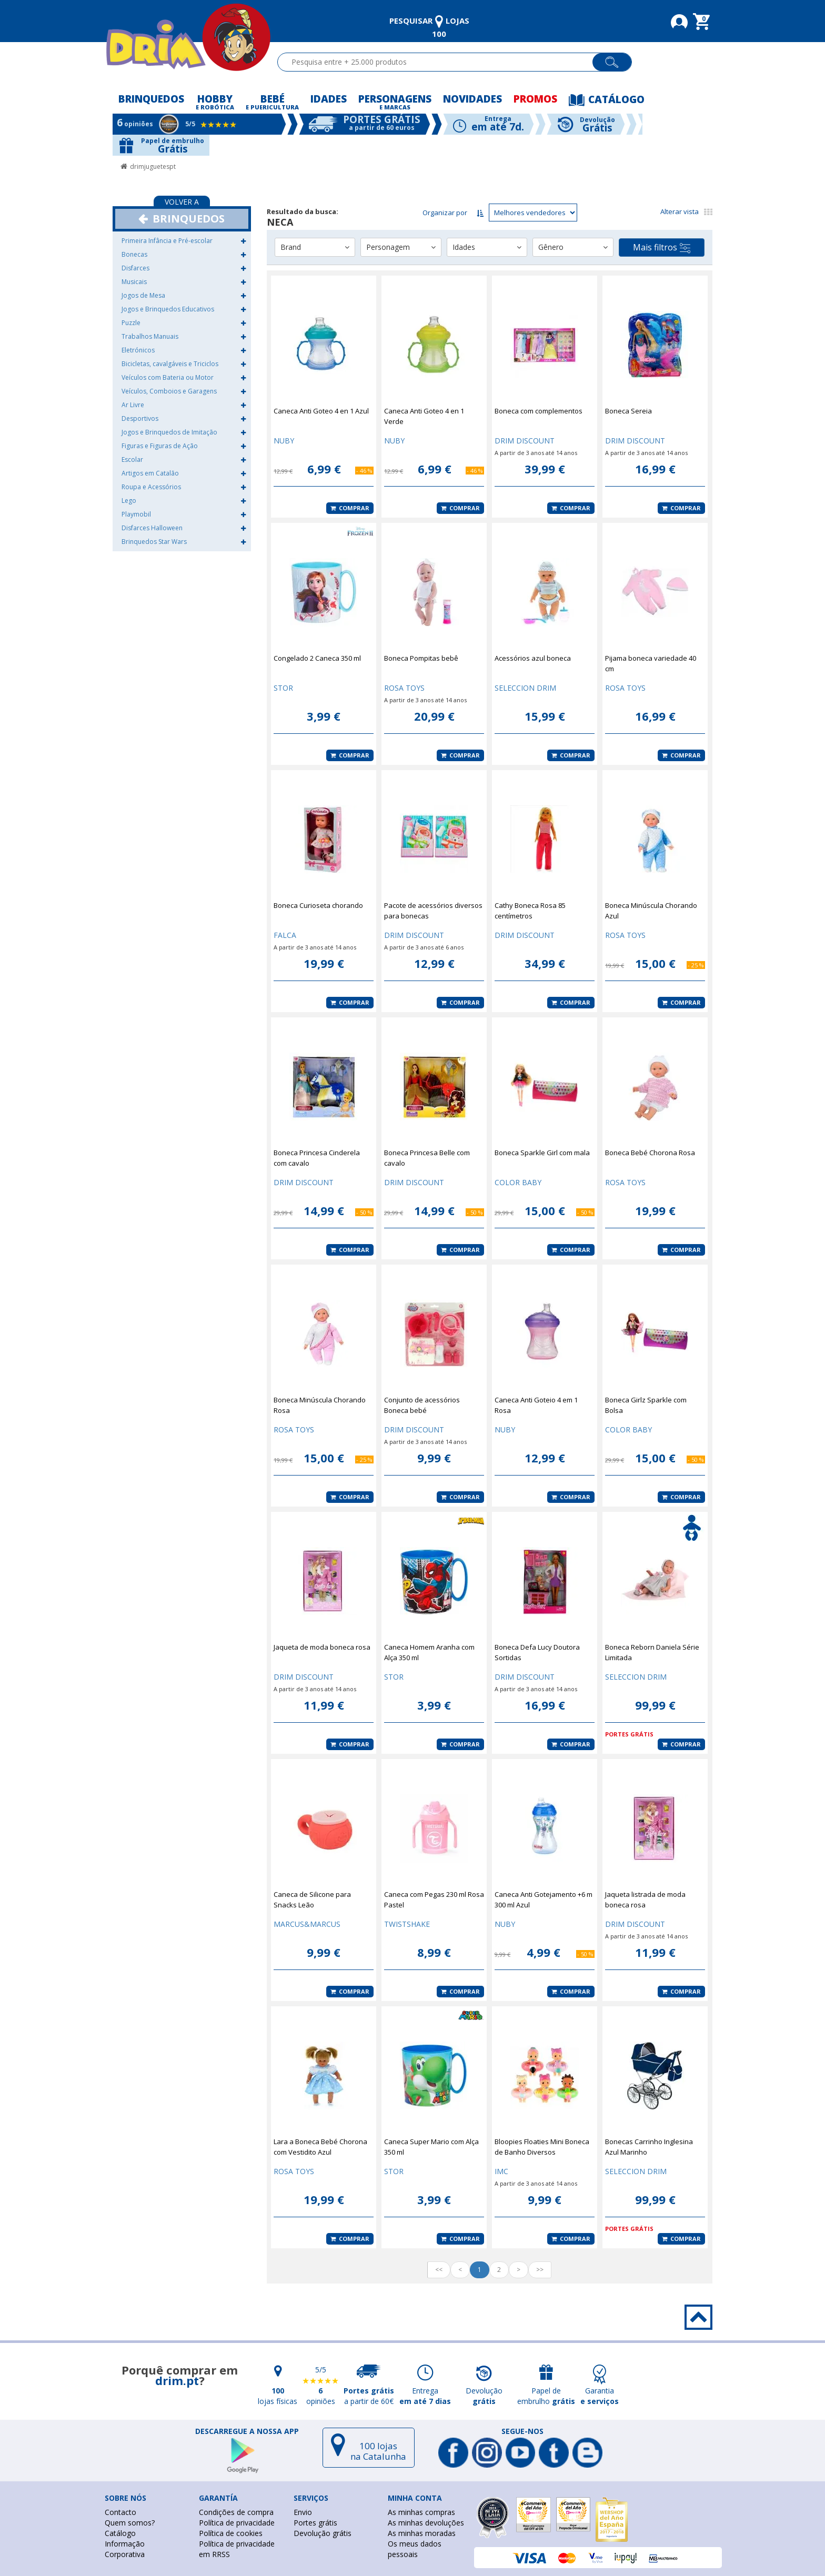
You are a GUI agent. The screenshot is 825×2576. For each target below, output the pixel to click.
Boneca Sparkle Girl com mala (542, 1152)
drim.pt (177, 2380)
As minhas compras (421, 2512)
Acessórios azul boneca (533, 658)
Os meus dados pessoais (414, 2549)
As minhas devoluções (426, 2523)
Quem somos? (130, 2523)
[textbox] (439, 62)
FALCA (285, 935)
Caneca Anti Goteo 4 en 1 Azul (321, 411)
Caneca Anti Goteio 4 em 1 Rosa (536, 1405)
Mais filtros (661, 247)
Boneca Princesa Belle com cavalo (427, 1158)
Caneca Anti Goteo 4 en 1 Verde (424, 416)
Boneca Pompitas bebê (421, 658)
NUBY (284, 441)
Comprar (349, 508)
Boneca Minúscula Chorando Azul (651, 911)
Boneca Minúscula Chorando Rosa (320, 1405)
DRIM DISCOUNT (525, 441)
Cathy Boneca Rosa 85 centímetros (530, 911)
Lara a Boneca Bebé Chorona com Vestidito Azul (320, 2147)
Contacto (120, 2512)
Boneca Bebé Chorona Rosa (650, 1152)
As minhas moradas (422, 2533)
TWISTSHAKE (407, 1924)
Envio (303, 2512)
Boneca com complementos (538, 411)
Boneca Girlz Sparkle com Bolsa (646, 1405)
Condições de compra (236, 2512)
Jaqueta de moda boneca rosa (322, 1647)
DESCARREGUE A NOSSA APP (247, 2431)
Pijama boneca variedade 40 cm (650, 663)
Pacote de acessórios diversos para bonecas (433, 911)
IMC (501, 2171)
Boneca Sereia (628, 411)
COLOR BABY (518, 1182)
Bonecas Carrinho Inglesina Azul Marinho (649, 2147)
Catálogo (120, 2533)
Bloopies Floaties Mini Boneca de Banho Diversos (542, 2147)
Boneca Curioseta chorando (318, 905)
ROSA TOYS (404, 688)
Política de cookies (231, 2533)
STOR (283, 688)
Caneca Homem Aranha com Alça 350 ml (429, 1652)
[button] (243, 240)
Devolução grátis (322, 2533)
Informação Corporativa (125, 2549)
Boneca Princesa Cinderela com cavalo (317, 1158)
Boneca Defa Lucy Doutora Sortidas (537, 1652)
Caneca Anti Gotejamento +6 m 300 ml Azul (543, 1900)
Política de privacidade (237, 2523)
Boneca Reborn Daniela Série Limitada (652, 1652)
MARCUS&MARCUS (307, 1924)
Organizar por (444, 212)
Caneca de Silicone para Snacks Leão (312, 1900)
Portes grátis (315, 2523)
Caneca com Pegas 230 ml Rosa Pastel (434, 1900)
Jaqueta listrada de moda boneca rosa (645, 1900)
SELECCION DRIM (525, 688)
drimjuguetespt (153, 166)
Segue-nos (522, 2431)
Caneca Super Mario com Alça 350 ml (431, 2147)
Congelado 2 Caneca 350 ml (317, 658)
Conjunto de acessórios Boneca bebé (422, 1405)
